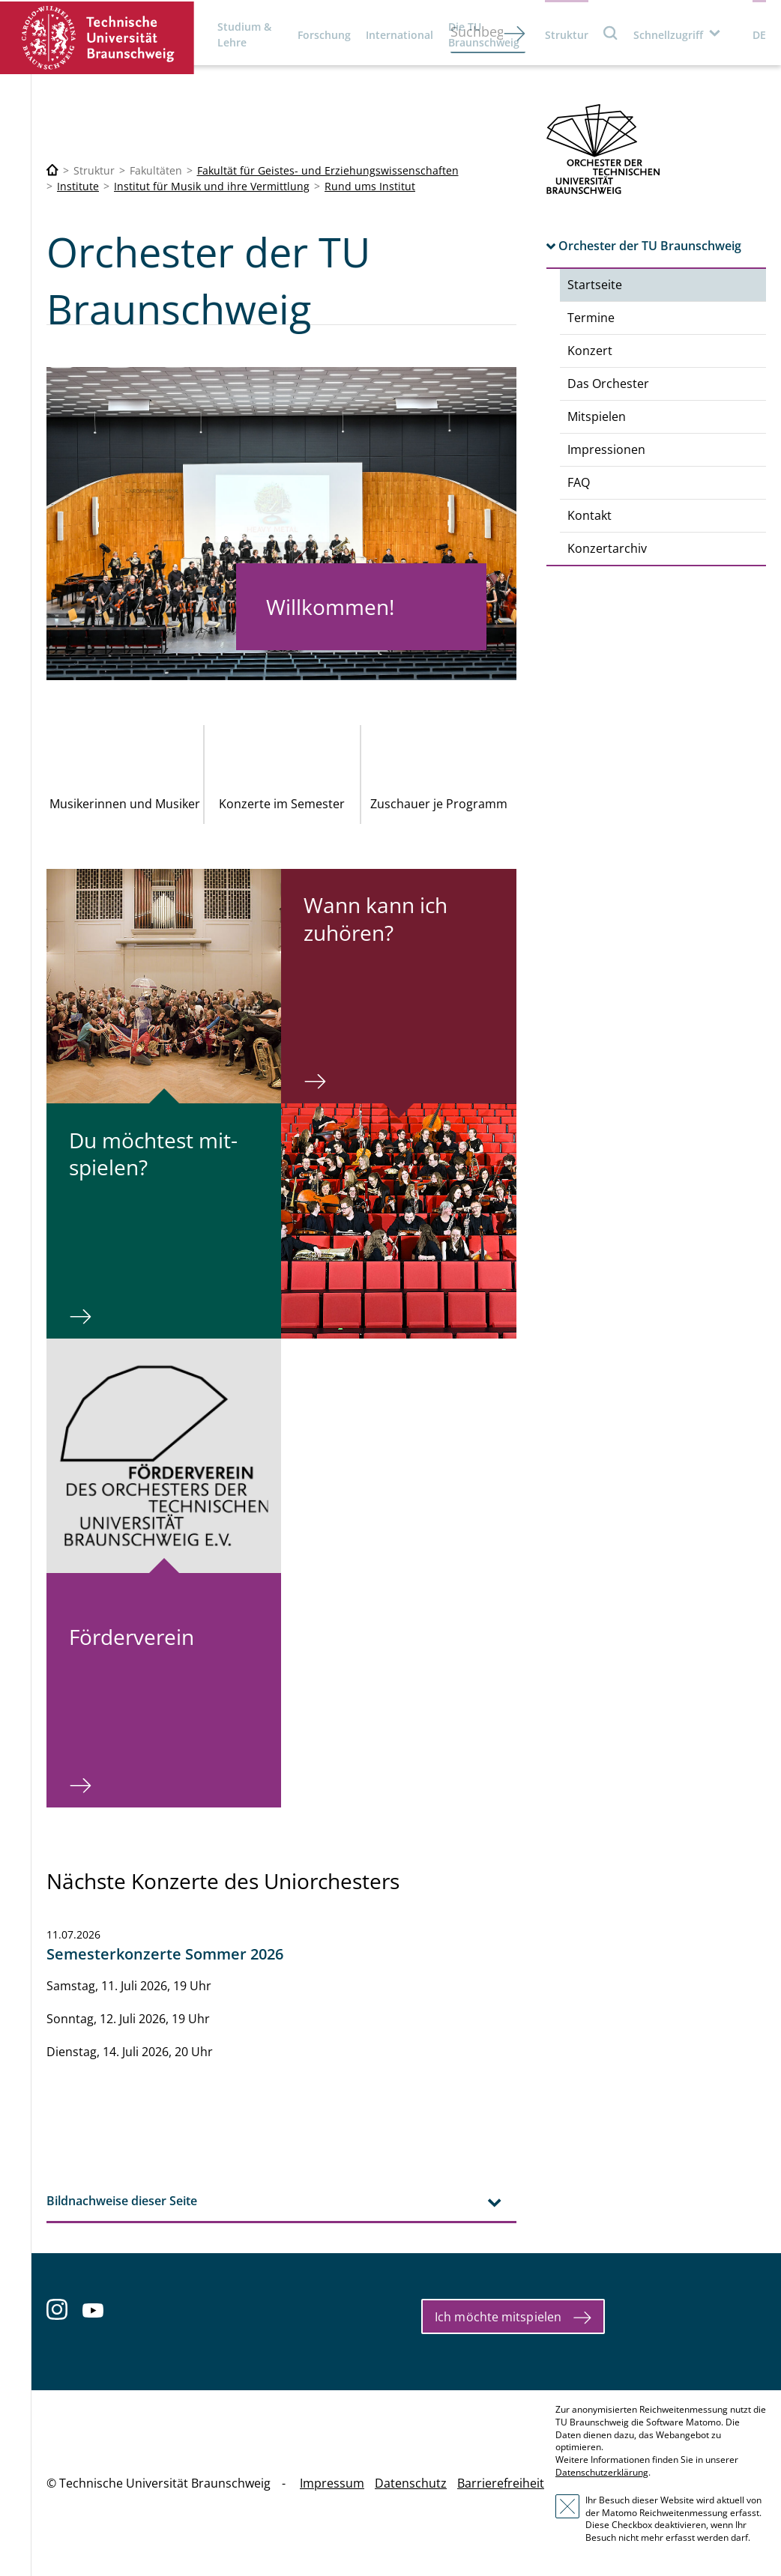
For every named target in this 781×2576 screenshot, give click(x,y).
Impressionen (606, 449)
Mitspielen (596, 416)
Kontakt (589, 515)
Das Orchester (608, 383)
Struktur (566, 35)
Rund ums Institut (370, 186)
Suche (610, 32)
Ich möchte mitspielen (498, 2317)
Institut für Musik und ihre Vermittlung (212, 186)
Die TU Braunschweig (483, 34)
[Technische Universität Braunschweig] (52, 170)
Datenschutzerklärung (601, 2472)
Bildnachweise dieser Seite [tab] (121, 2200)
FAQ (578, 482)
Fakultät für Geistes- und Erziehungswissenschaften (328, 170)
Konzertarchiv (607, 548)
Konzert (589, 350)
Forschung (324, 35)
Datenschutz (411, 2483)
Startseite (594, 284)
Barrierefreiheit (500, 2483)
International (399, 35)
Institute (78, 186)
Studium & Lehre (244, 34)
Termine (591, 317)
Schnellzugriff (668, 35)
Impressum (332, 2483)
